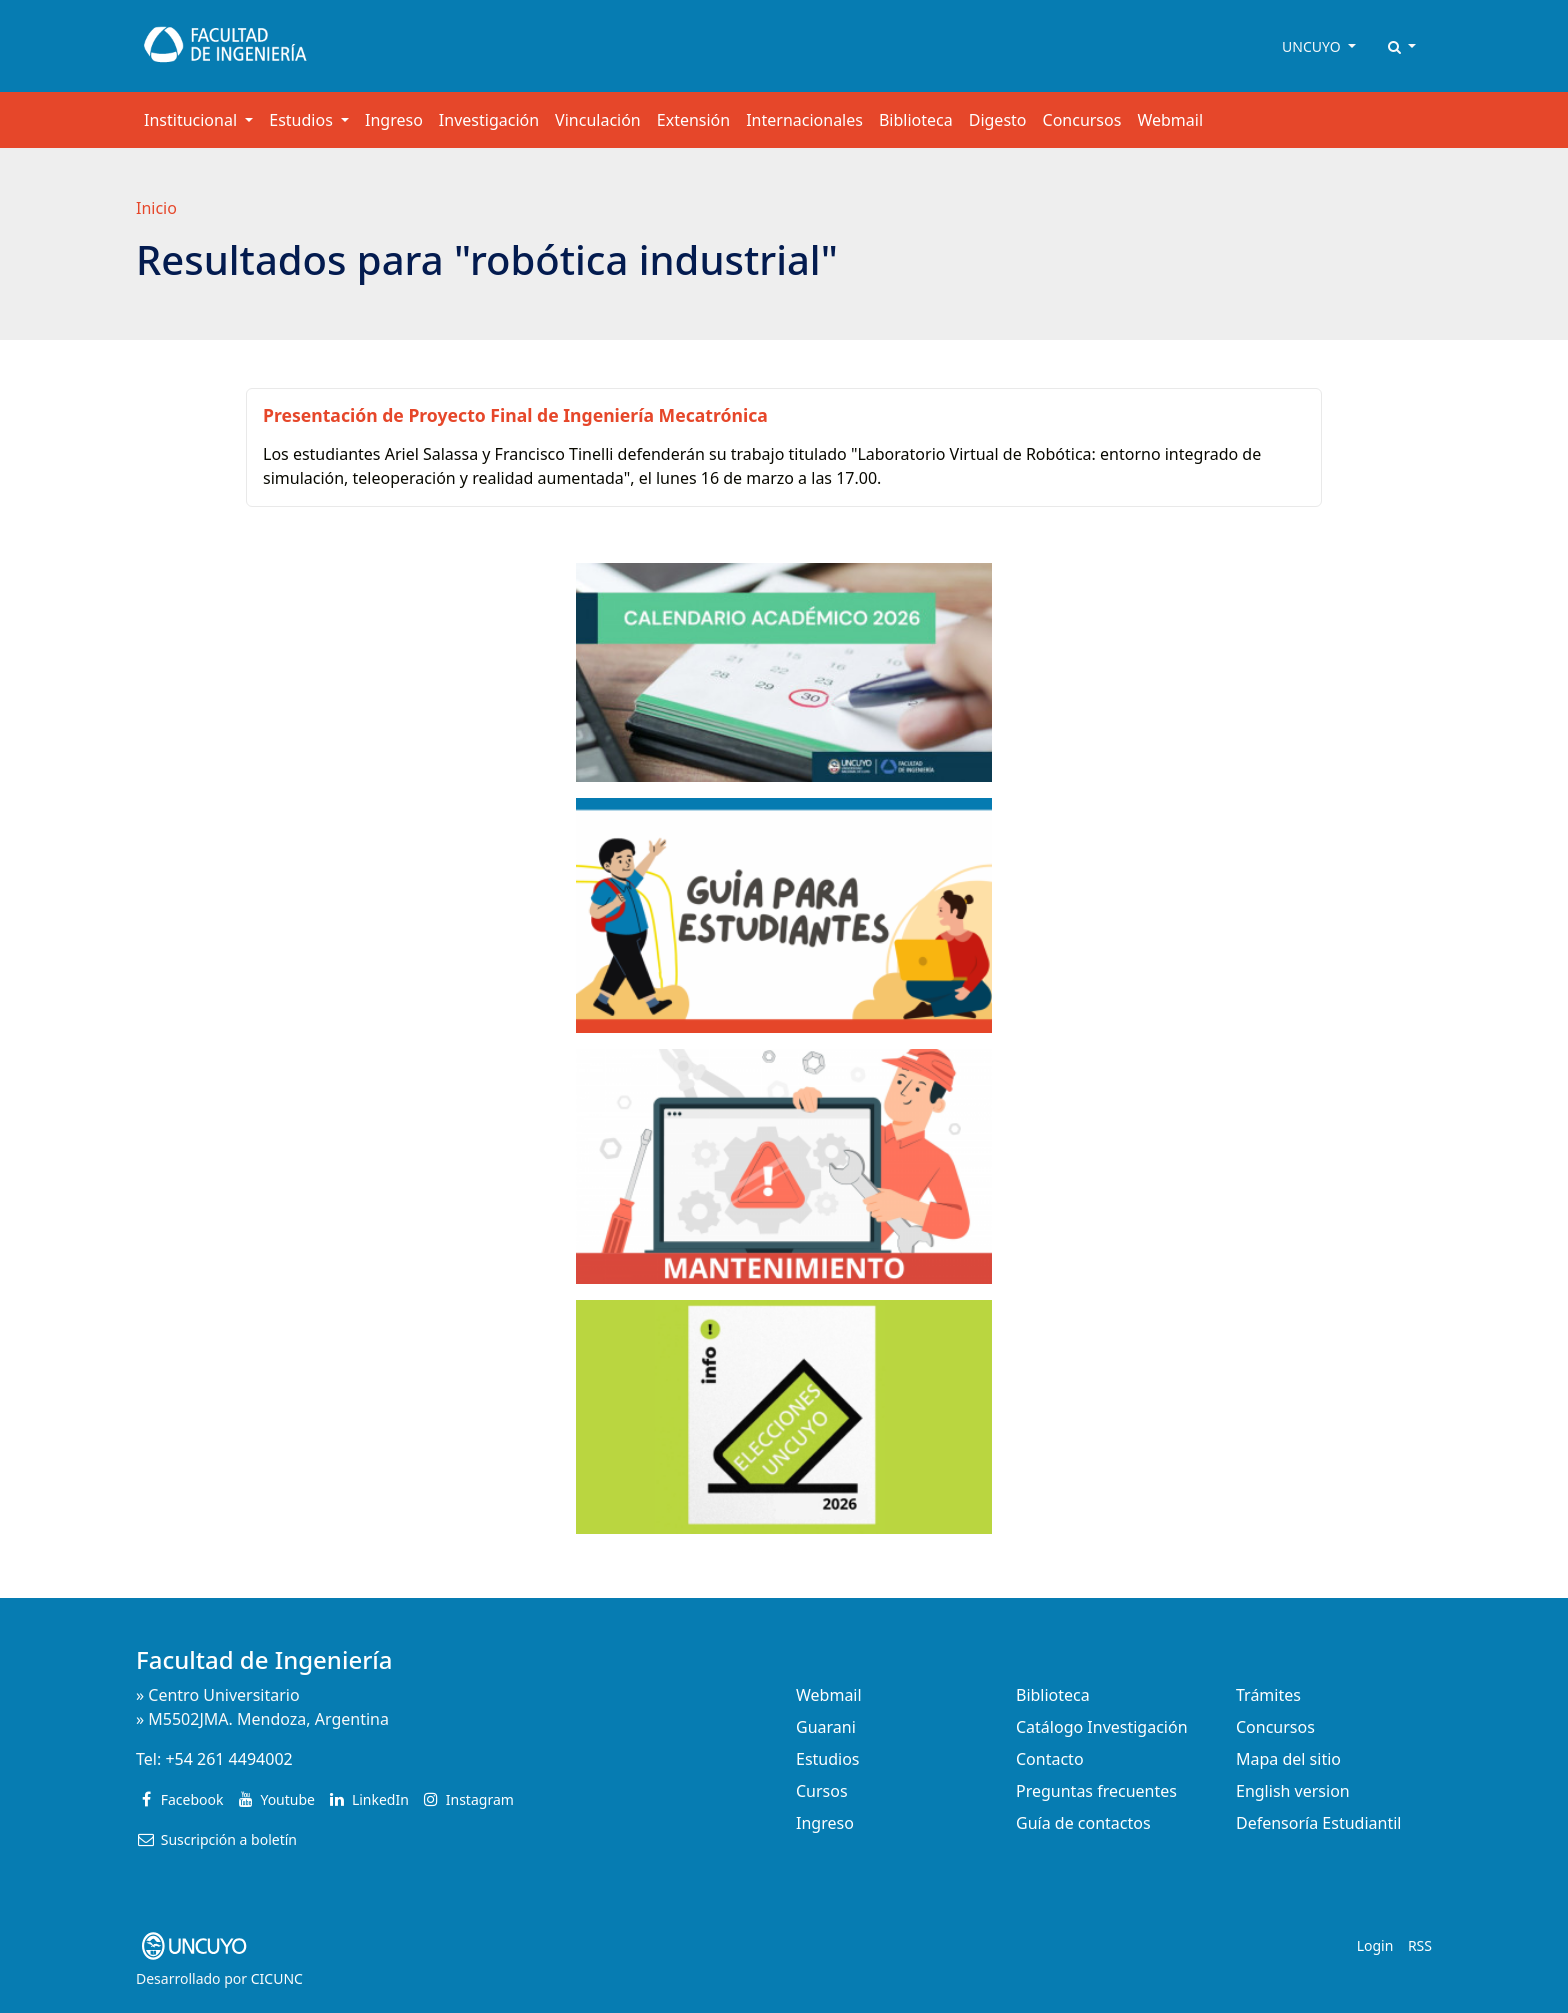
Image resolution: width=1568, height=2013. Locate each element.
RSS (1420, 1945)
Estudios (828, 1759)
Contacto (1050, 1759)
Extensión (693, 120)
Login (1375, 1945)
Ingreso (394, 120)
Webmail (1170, 120)
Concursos (1082, 120)
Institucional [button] (192, 120)
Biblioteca (916, 120)
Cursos (822, 1791)
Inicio (156, 208)
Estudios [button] (303, 120)
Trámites (1268, 1695)
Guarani (826, 1727)
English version (1293, 1791)
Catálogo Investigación (1102, 1727)
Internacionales (804, 120)
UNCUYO (1313, 46)
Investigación (489, 120)
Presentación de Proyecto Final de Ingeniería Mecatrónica (515, 415)
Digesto (998, 120)
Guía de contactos (1083, 1823)
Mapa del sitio (1288, 1759)
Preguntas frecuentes (1096, 1791)
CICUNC (277, 1978)
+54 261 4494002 (228, 1759)
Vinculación (598, 120)
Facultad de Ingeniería (264, 1659)
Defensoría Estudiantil (1318, 1823)
